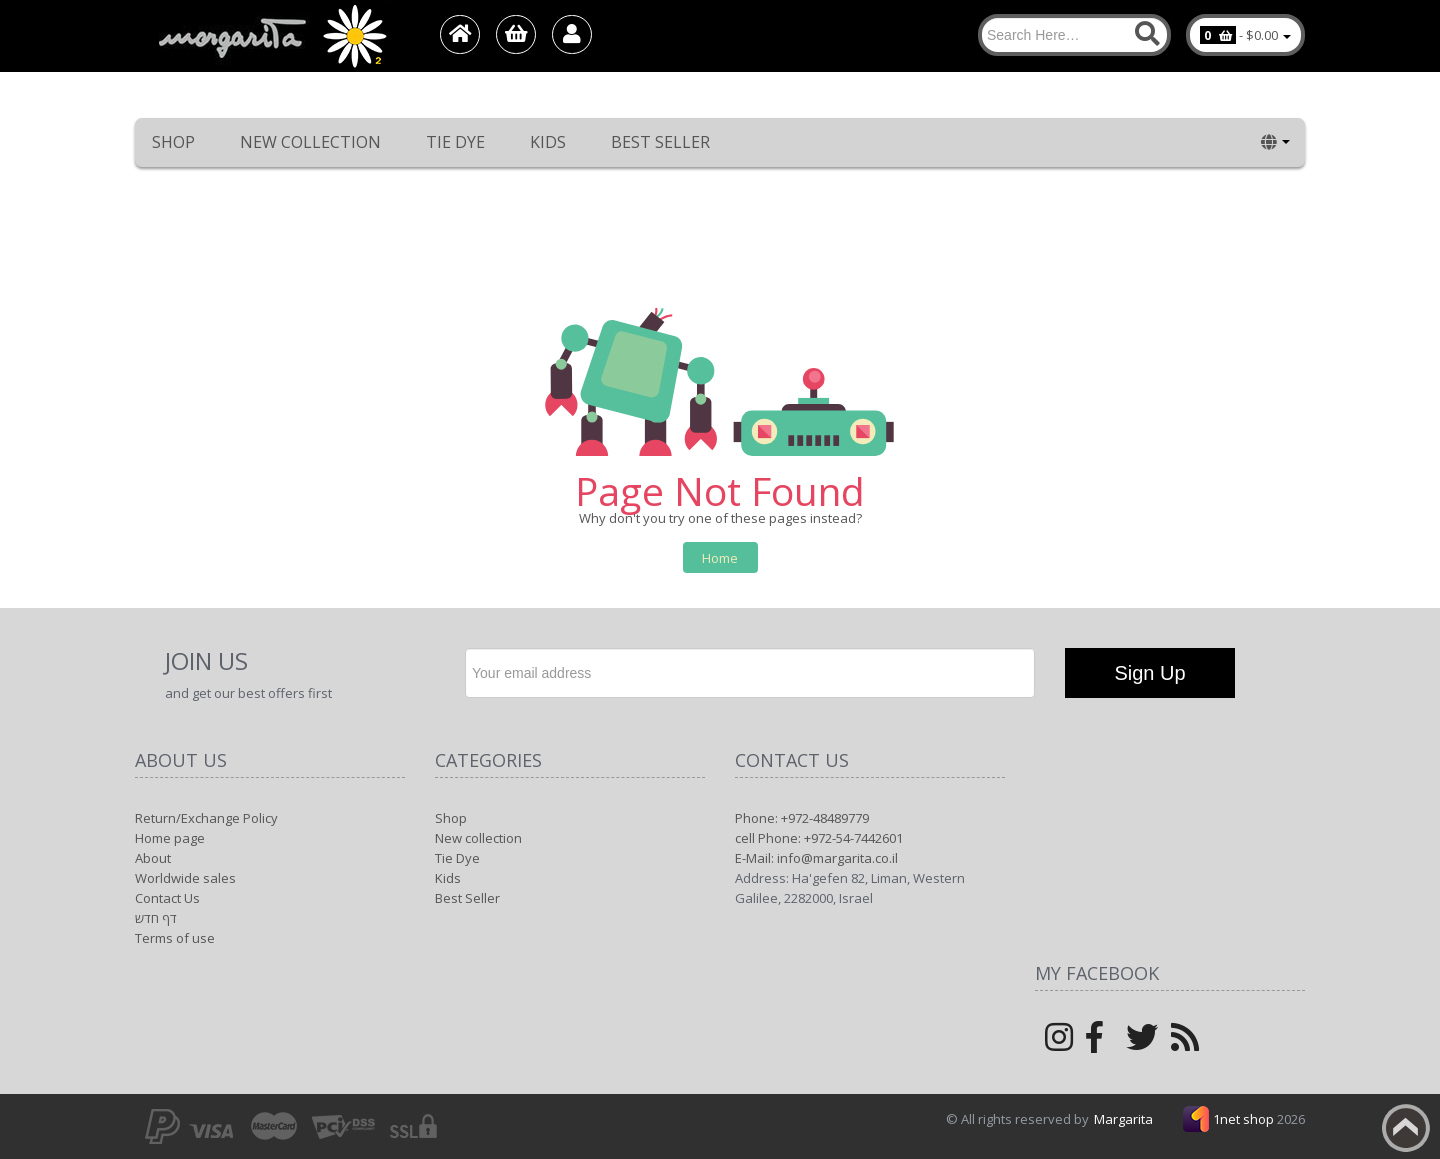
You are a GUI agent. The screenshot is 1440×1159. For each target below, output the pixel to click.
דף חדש (156, 918)
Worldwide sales (185, 878)
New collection (310, 142)
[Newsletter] (750, 673)
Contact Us (167, 898)
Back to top (1406, 1128)
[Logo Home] (271, 36)
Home (720, 558)
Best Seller (660, 142)
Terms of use (175, 938)
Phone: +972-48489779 (802, 818)
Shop (173, 142)
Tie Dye (455, 142)
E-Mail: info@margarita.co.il (816, 858)
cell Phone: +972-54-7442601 (819, 838)
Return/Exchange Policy (206, 818)
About (153, 858)
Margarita (1123, 1119)
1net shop (1245, 1119)
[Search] (1074, 35)
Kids (548, 142)
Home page (170, 838)
